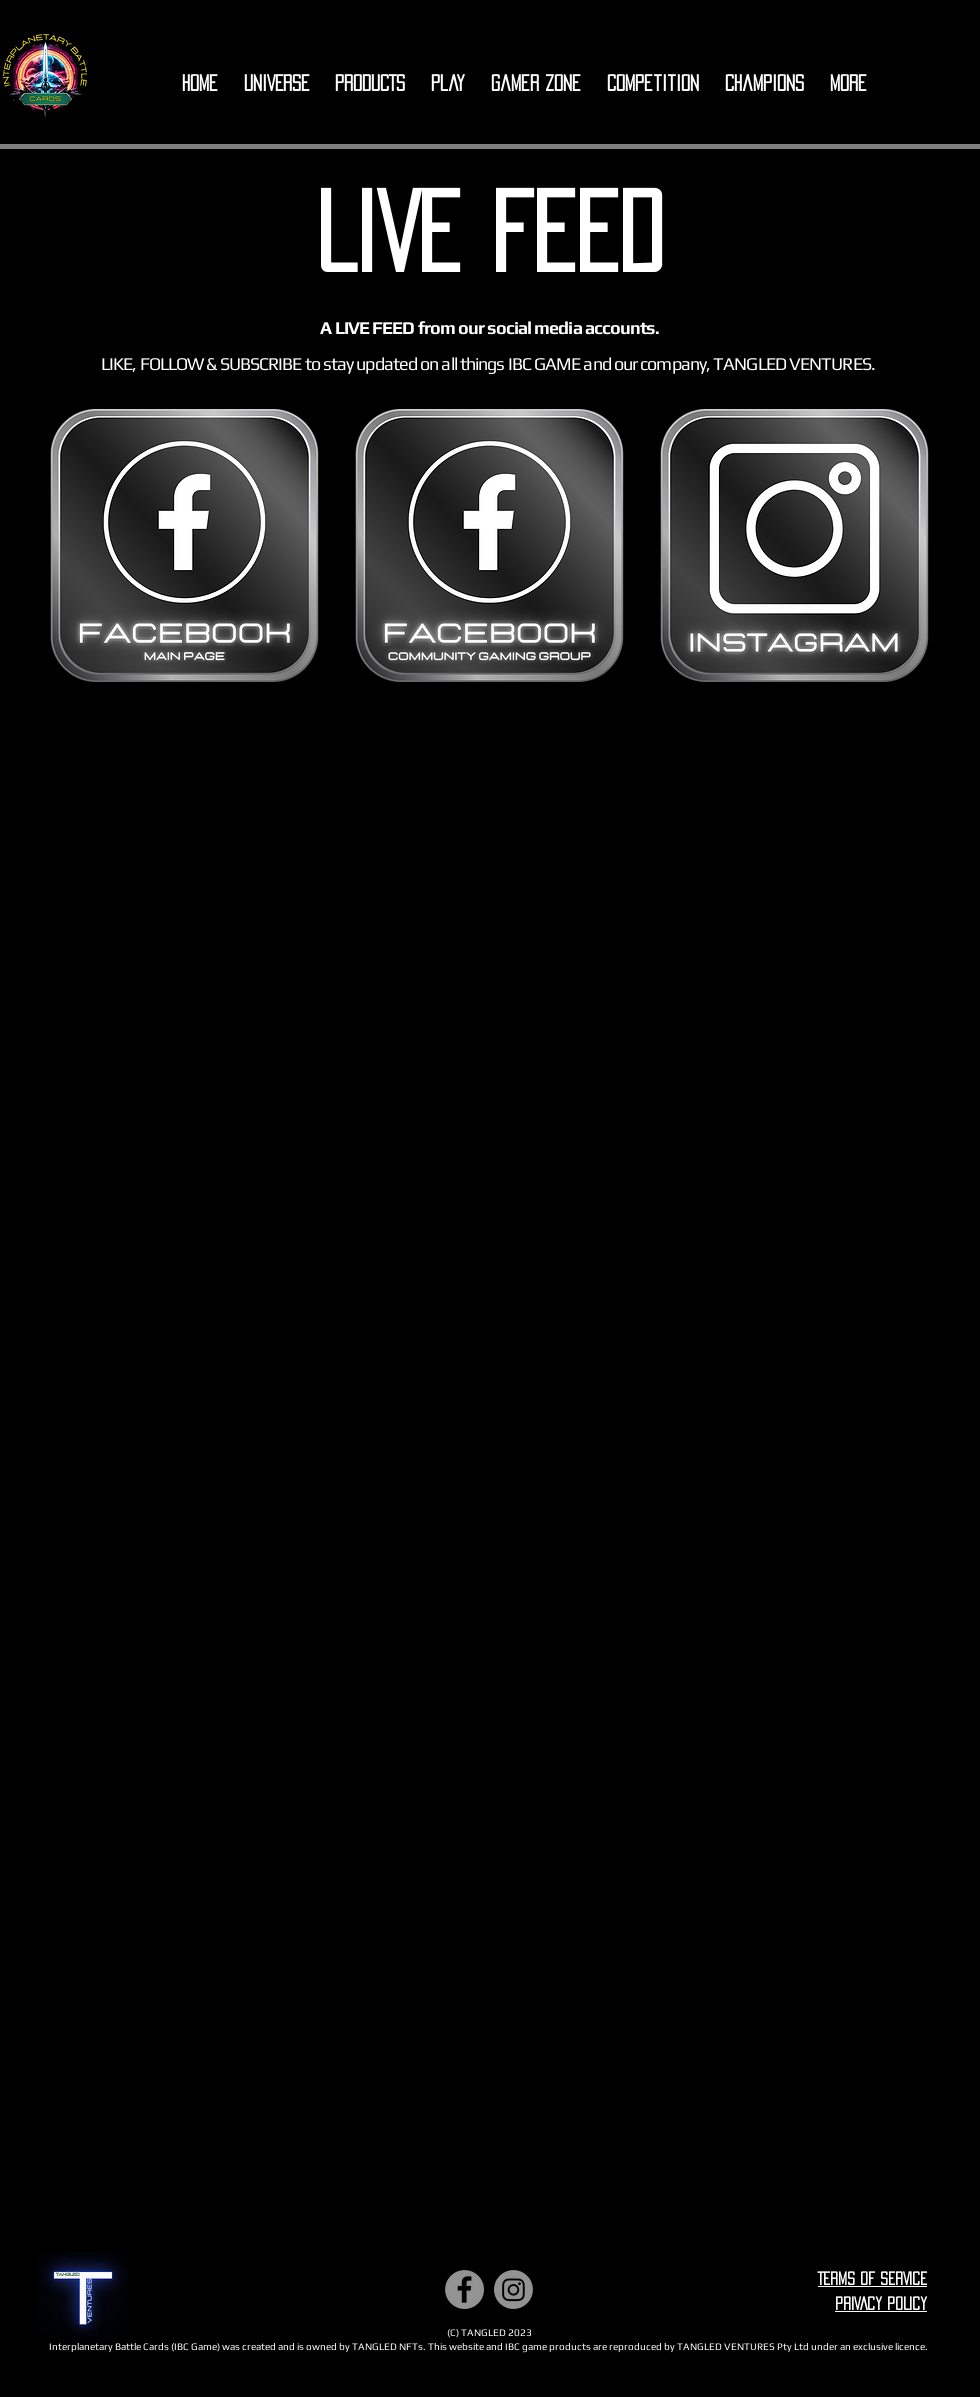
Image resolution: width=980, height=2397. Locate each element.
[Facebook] (464, 2289)
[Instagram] (513, 2289)
